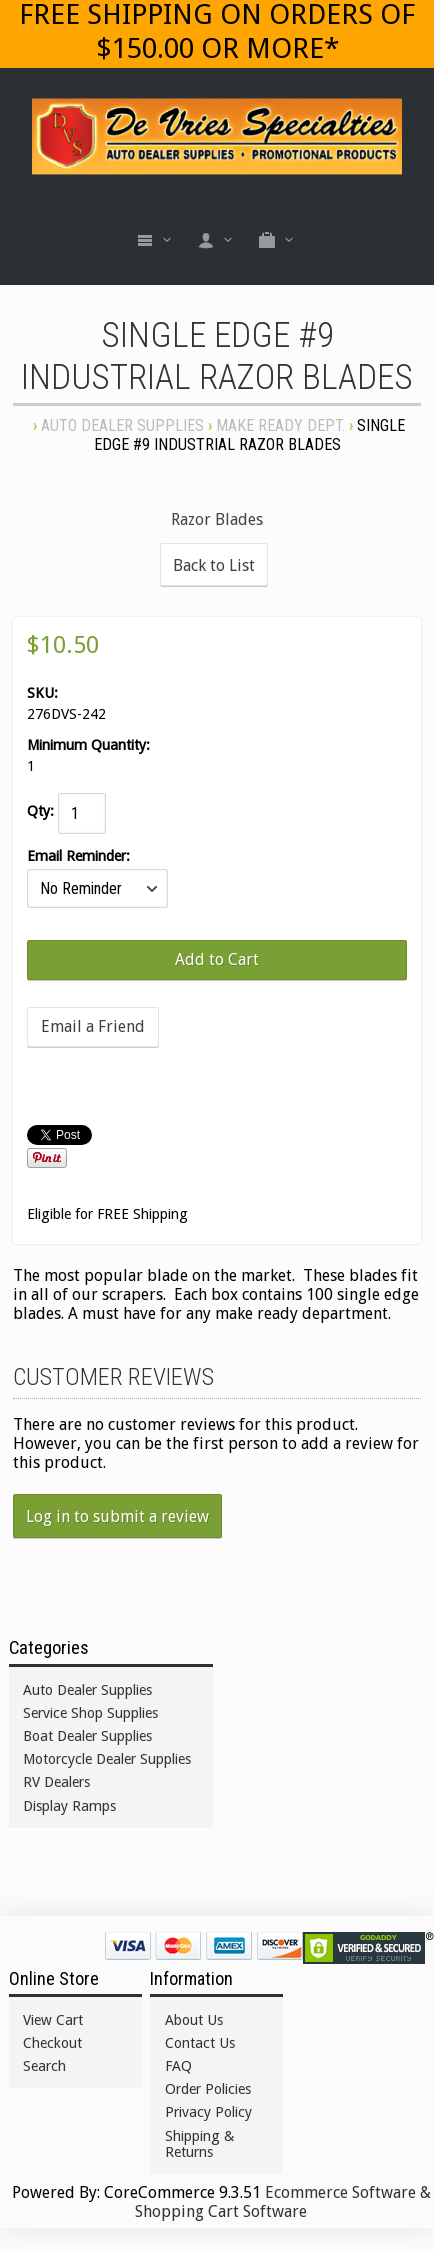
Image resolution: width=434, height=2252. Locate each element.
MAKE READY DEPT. (280, 425)
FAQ (178, 2066)
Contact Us (200, 2043)
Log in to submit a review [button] (117, 1516)
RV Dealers (56, 1782)
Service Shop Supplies (90, 1713)
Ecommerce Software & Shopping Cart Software (283, 2202)
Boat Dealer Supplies (87, 1736)
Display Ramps (69, 1806)
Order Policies (208, 2089)
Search (44, 2066)
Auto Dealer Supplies (122, 425)
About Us (194, 2020)
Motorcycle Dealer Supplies (107, 1759)
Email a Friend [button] (93, 1026)
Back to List (214, 565)
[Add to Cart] (216, 960)
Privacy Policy (208, 2112)
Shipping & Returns (199, 2144)
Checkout (52, 2043)
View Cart (53, 2020)
